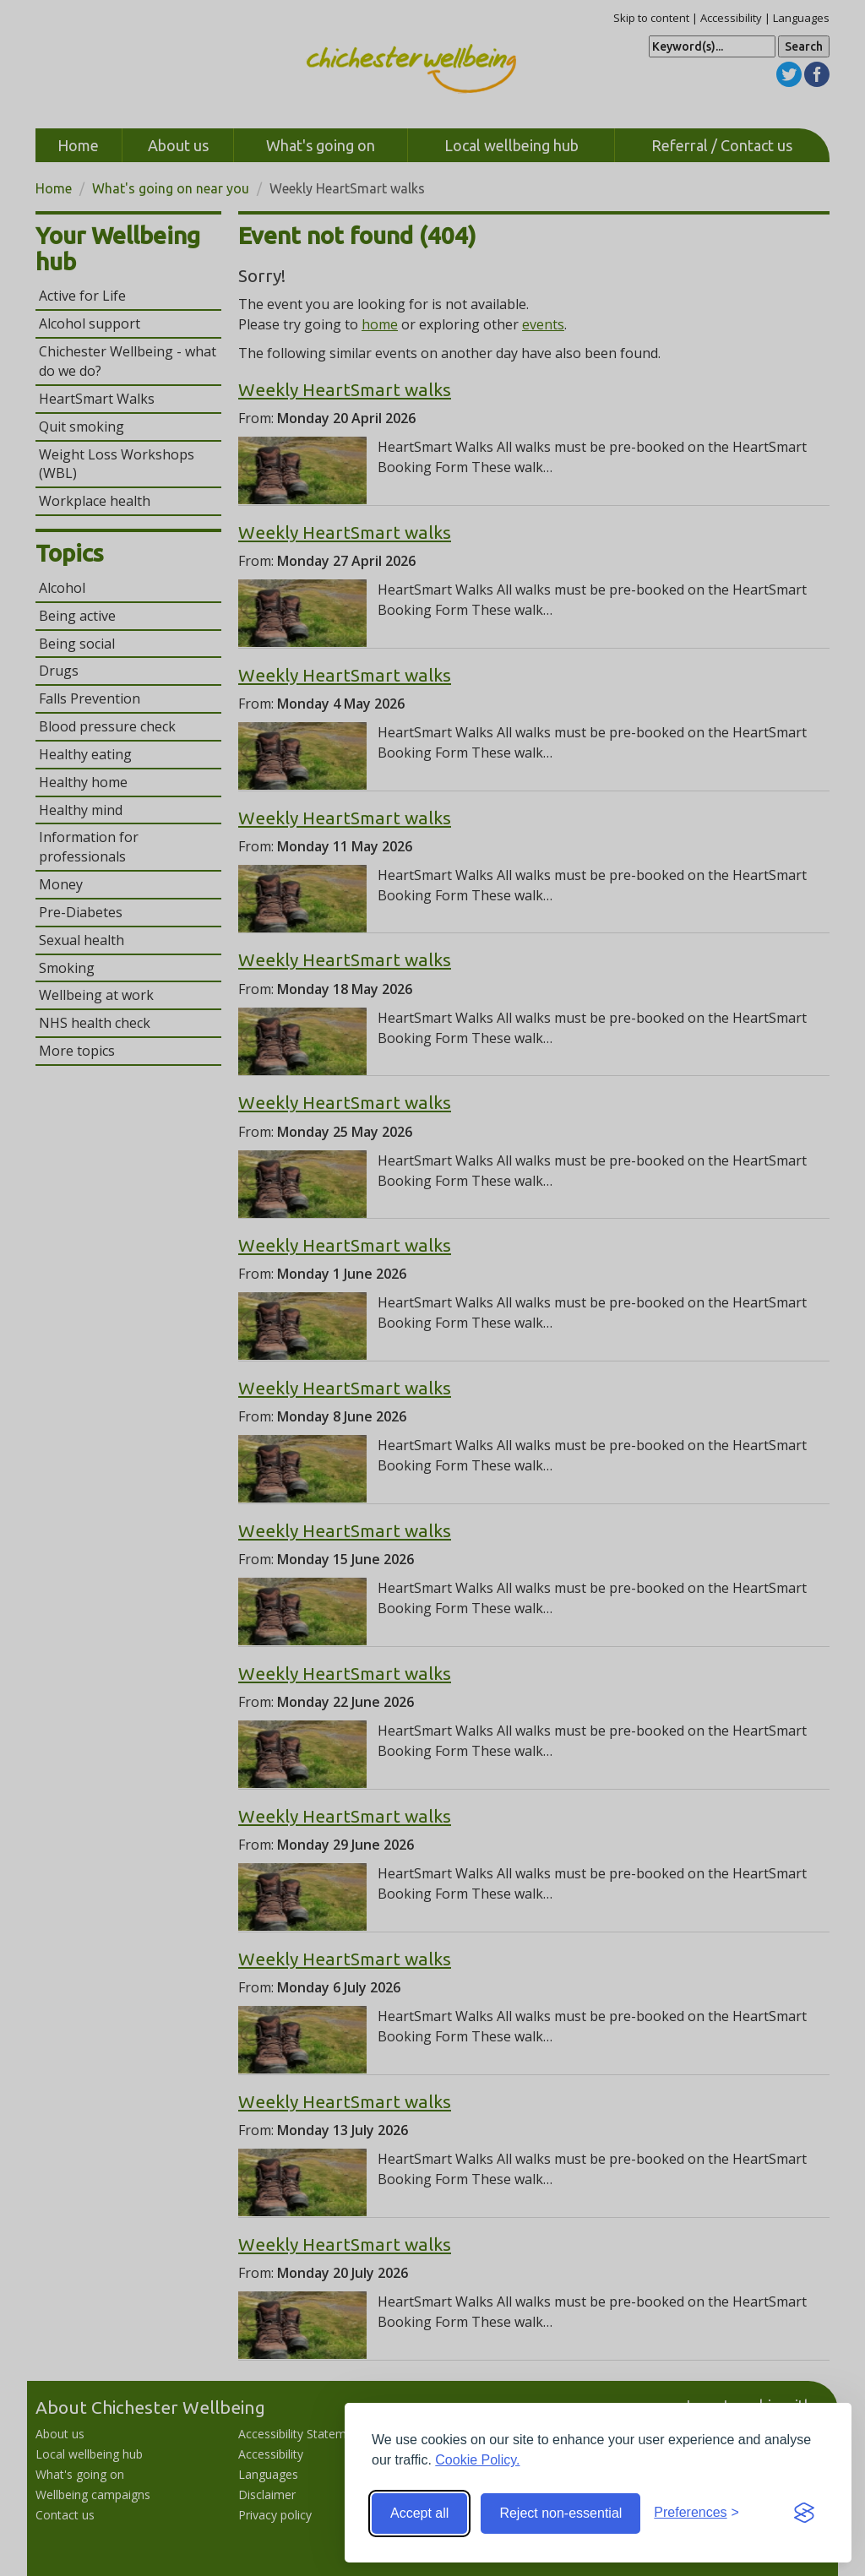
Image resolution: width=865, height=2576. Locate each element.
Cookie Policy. (477, 2460)
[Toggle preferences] (696, 2513)
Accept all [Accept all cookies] (419, 2513)
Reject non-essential (560, 2513)
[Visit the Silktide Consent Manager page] (804, 2513)
